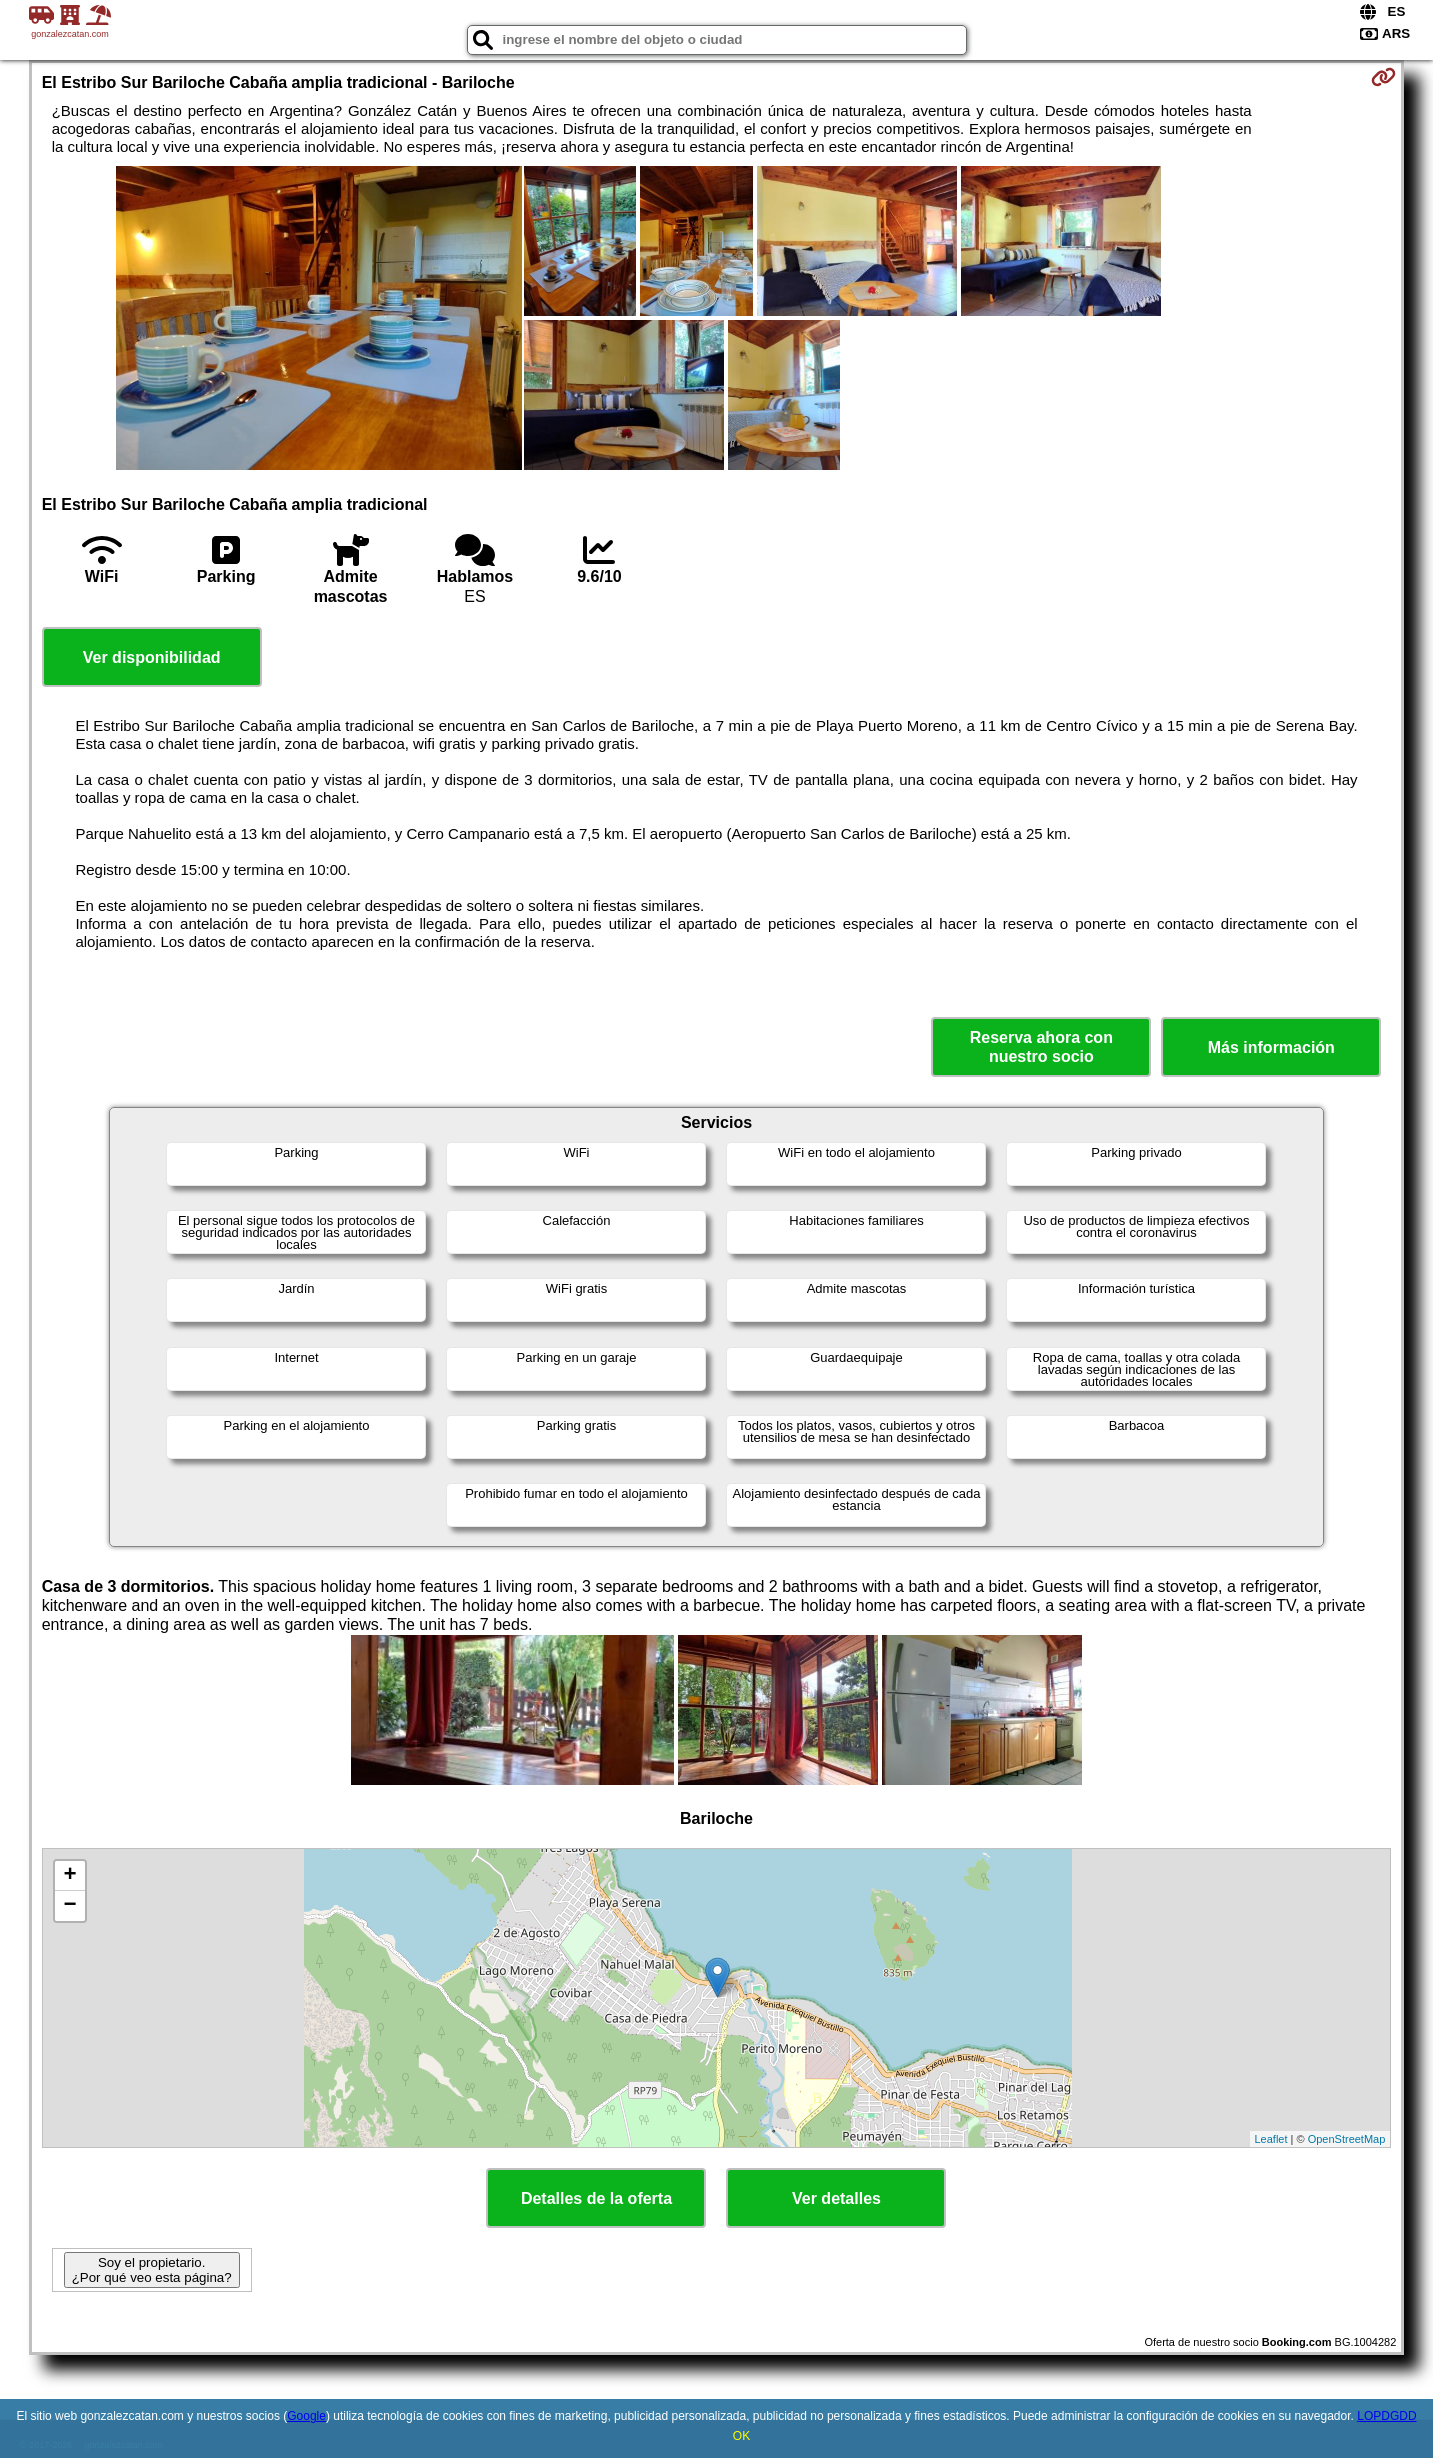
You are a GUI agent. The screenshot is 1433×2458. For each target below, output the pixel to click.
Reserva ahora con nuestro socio (1041, 1047)
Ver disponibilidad (152, 657)
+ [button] (70, 1876)
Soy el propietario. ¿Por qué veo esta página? (152, 2270)
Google (306, 2416)
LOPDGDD (1386, 2416)
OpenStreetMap (1347, 2139)
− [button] (70, 1906)
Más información (1271, 1047)
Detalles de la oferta (596, 2198)
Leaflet (1271, 2139)
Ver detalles (836, 2198)
